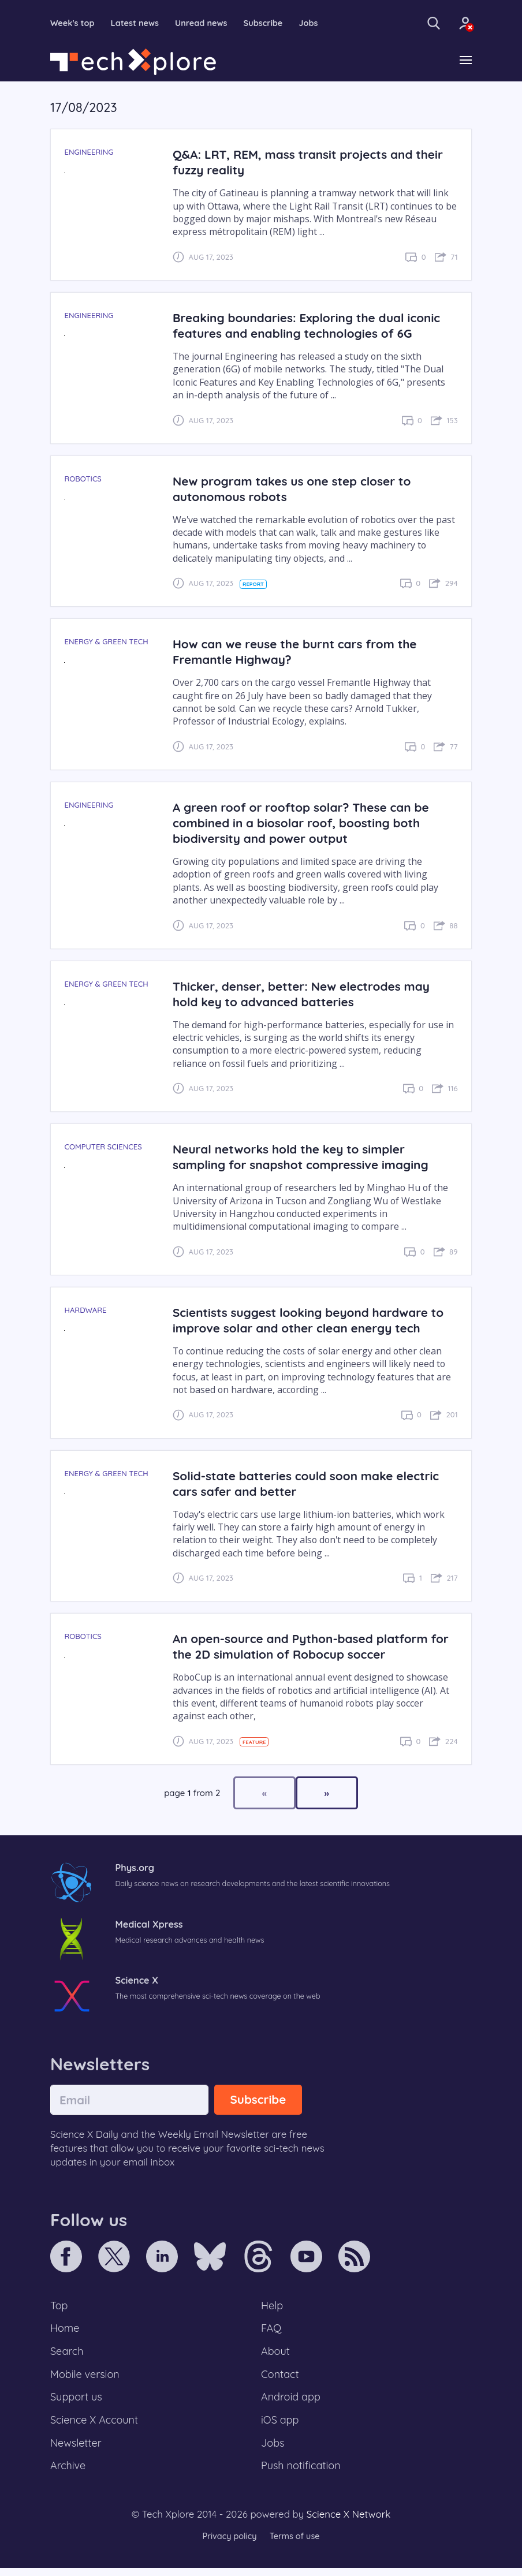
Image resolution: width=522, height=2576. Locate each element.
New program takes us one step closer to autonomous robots (296, 489)
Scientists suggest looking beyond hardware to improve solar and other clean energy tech (313, 1320)
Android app (292, 2402)
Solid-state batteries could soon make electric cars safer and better (311, 1483)
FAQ (271, 2330)
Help (272, 2306)
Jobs (316, 23)
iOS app (280, 2425)
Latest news (138, 23)
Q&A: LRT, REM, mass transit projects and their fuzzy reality (313, 162)
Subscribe (269, 23)
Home (65, 2330)
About (276, 2354)
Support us (77, 2402)
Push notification (302, 2473)
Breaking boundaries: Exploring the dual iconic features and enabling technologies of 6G (312, 326)
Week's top (73, 23)
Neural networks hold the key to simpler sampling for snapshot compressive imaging (305, 1157)
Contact (280, 2378)
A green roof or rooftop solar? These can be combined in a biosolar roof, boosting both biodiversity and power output (306, 823)
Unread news (206, 23)
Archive (68, 2473)
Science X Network (348, 2522)
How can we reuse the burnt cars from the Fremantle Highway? (300, 652)
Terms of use (296, 2543)
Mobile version (86, 2378)
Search (67, 2354)
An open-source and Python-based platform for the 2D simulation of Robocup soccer (305, 1647)
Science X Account (95, 2425)
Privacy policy (228, 2543)
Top (59, 2306)
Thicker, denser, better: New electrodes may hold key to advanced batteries (306, 994)
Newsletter (76, 2449)
